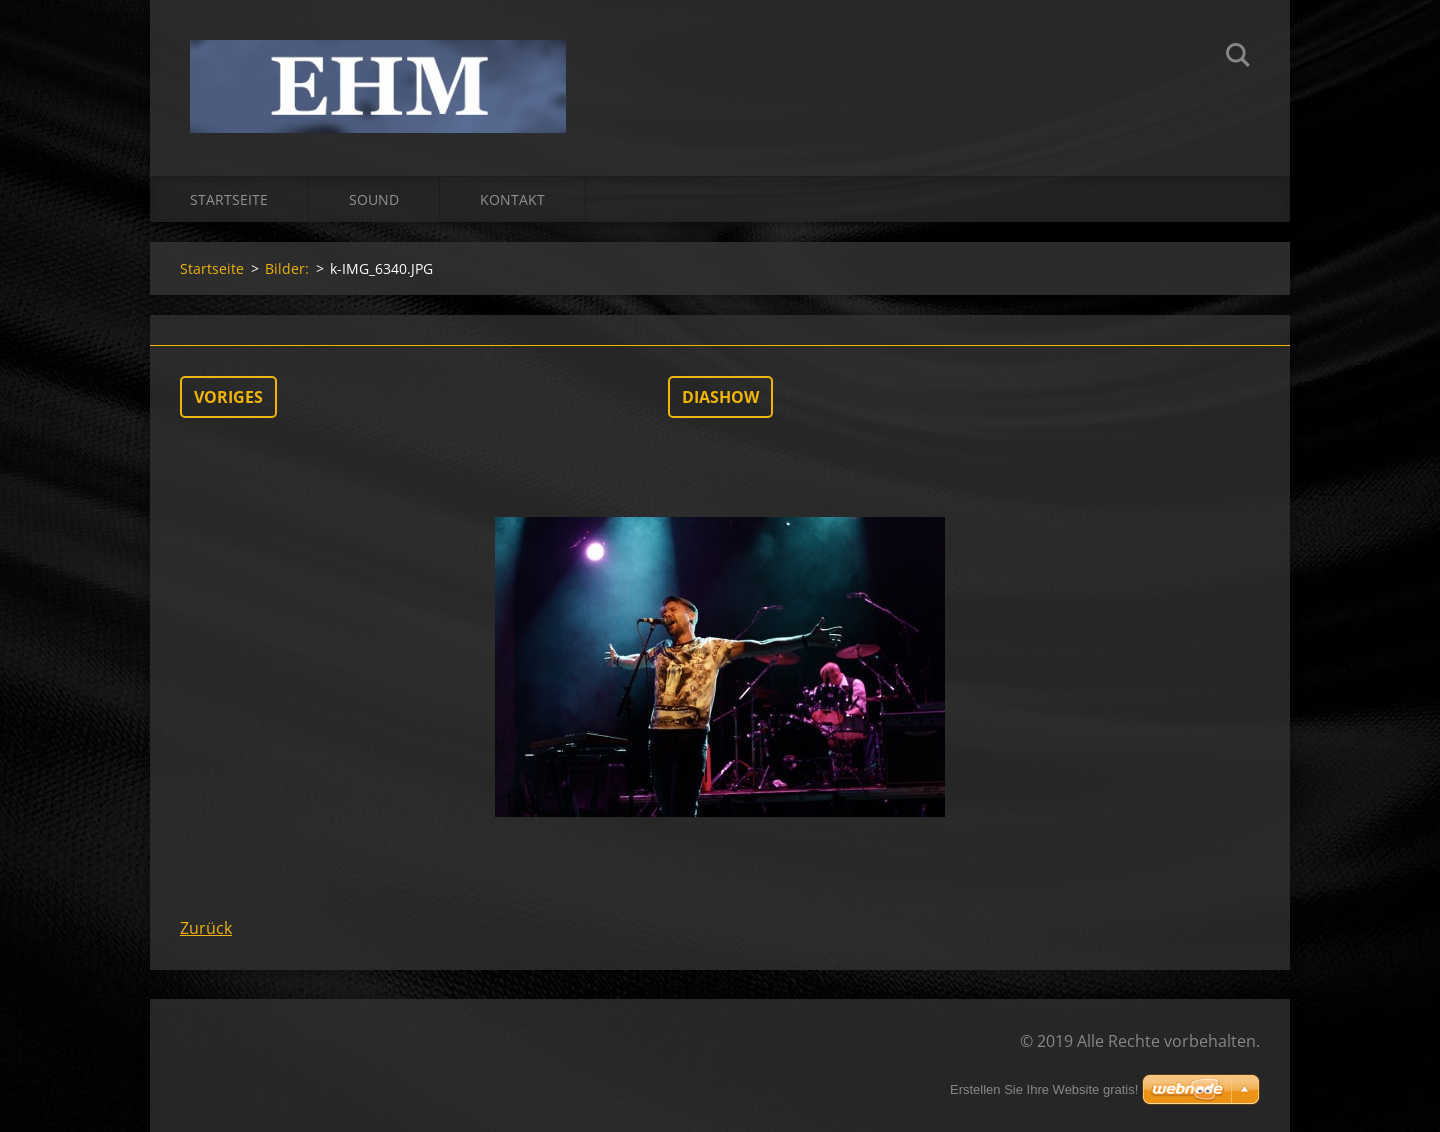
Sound (374, 199)
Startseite (229, 199)
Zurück (206, 928)
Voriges (228, 397)
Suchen (1238, 58)
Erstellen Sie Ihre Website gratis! (1044, 1089)
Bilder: (287, 268)
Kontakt (512, 199)
